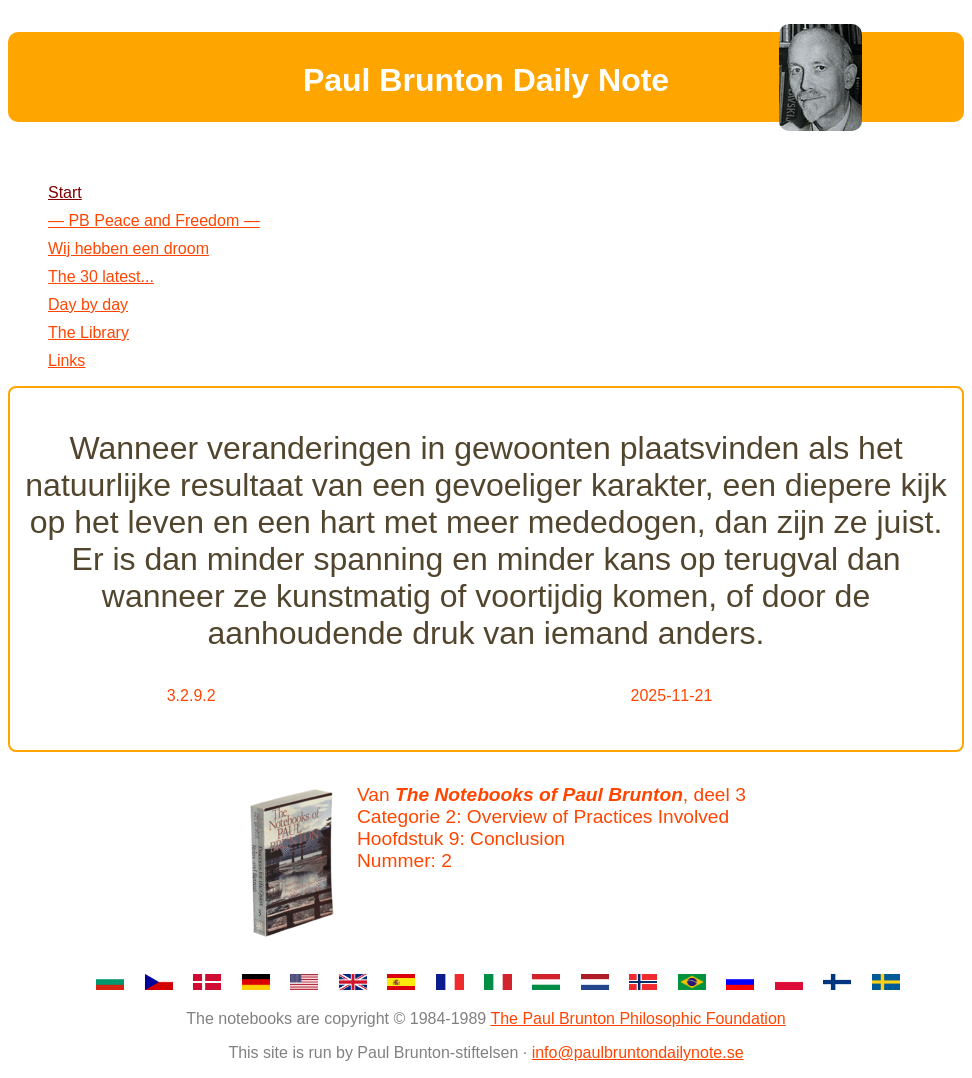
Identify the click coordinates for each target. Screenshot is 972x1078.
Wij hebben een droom (128, 248)
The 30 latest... (101, 276)
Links (66, 360)
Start (65, 192)
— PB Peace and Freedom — (154, 220)
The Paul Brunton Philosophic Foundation (637, 1018)
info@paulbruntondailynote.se (638, 1052)
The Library (88, 332)
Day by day (88, 304)
